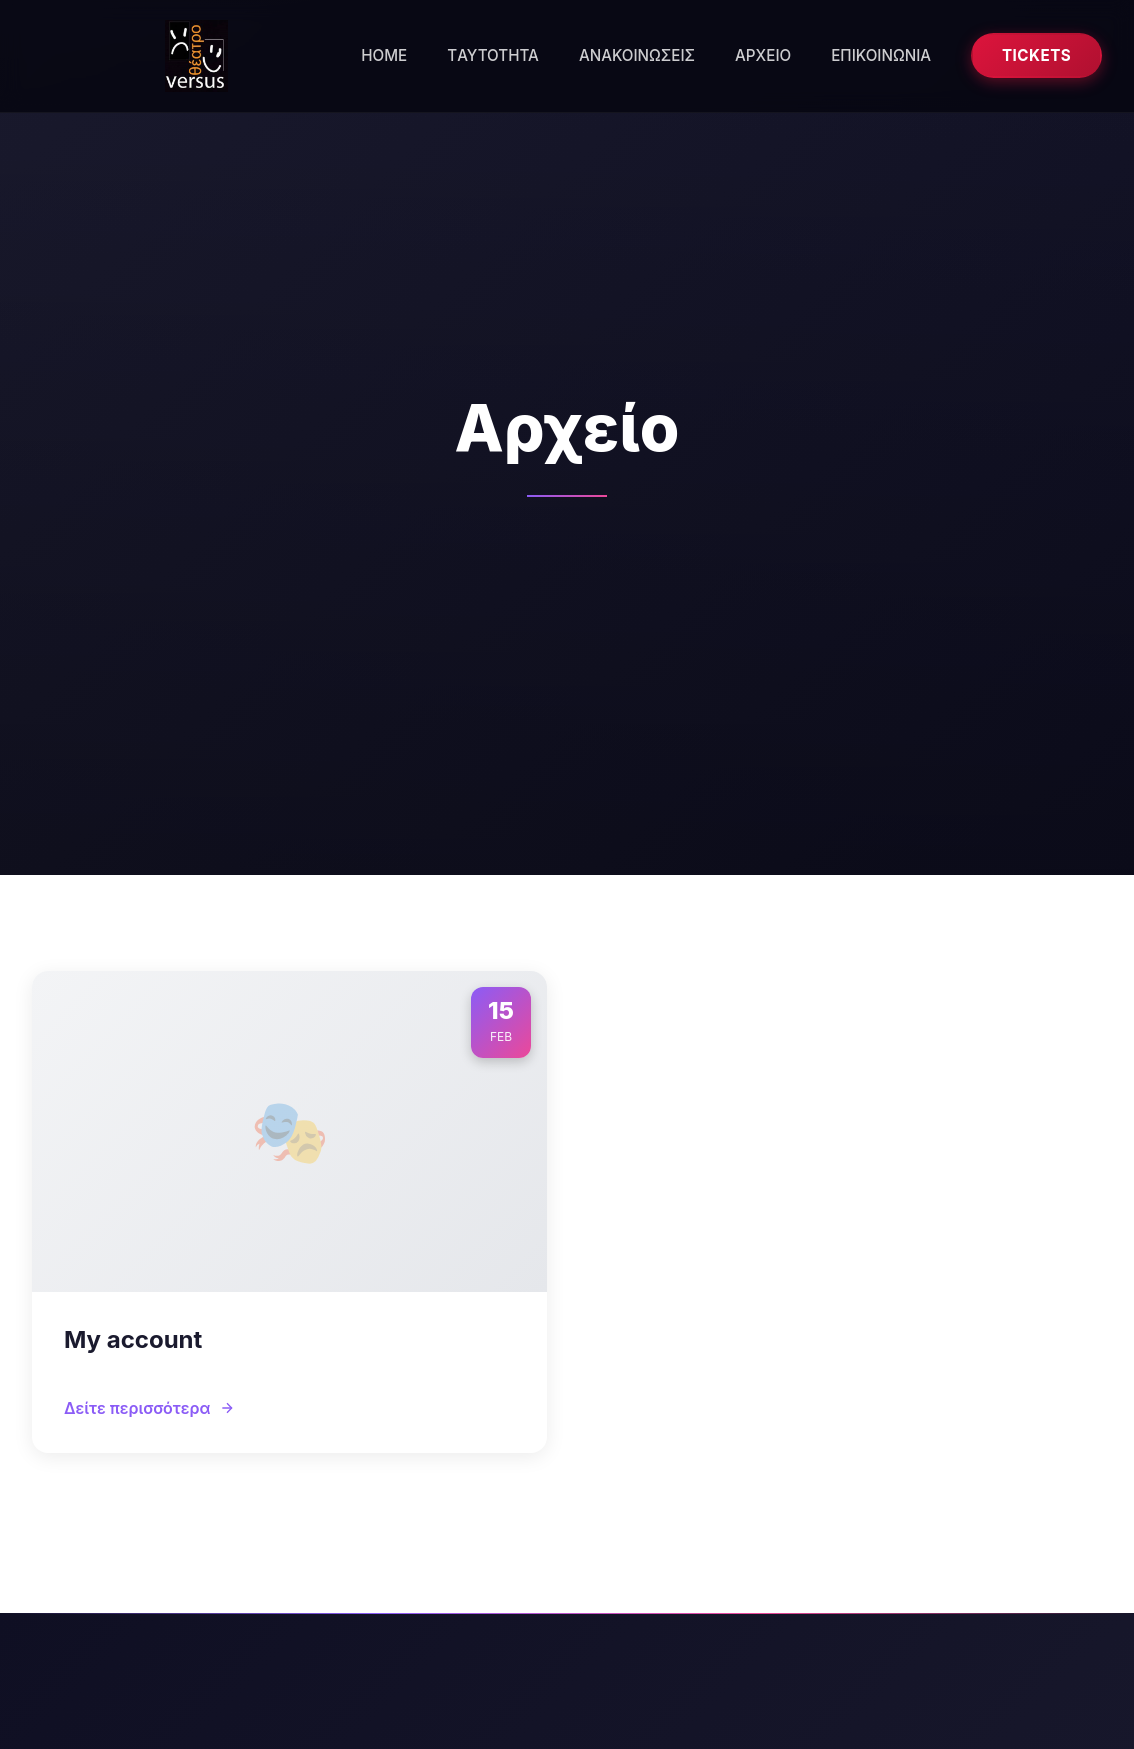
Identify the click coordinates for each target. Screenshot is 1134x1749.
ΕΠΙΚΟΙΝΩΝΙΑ (881, 55)
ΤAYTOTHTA (493, 55)
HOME (384, 55)
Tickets (1036, 55)
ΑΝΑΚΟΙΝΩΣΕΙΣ (637, 55)
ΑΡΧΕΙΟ (763, 55)
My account (133, 1339)
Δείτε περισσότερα (149, 1408)
